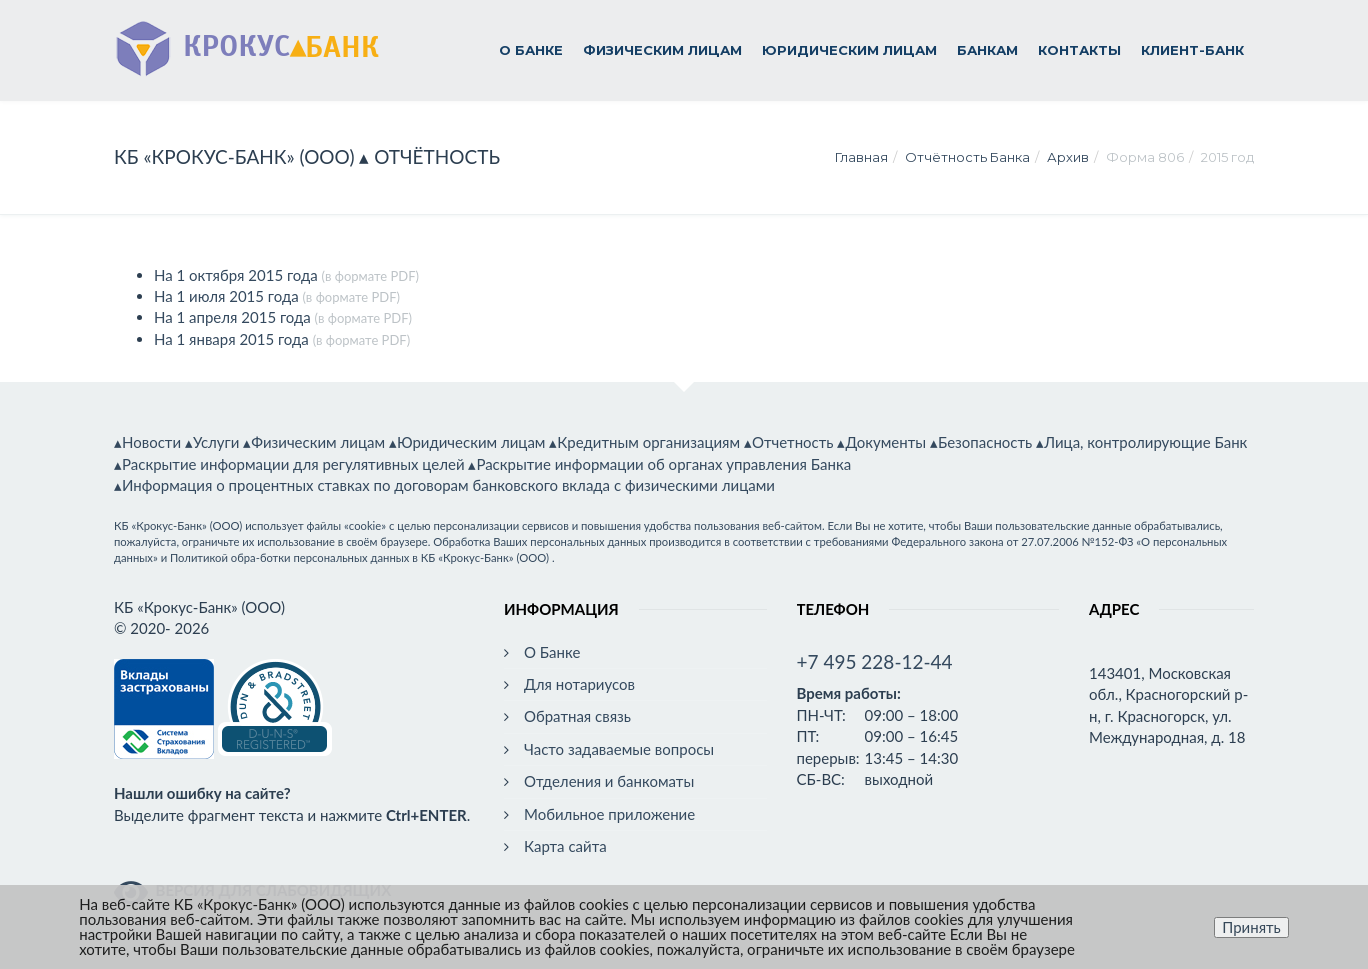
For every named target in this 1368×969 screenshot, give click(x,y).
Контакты (1079, 50)
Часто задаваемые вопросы (619, 749)
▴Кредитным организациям (644, 442)
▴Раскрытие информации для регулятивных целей (289, 464)
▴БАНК (246, 43)
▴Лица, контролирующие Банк (1141, 442)
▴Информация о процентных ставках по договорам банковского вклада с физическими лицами (444, 485)
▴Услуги (212, 442)
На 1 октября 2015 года (236, 275)
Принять (1251, 927)
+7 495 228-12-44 (875, 661)
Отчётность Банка (967, 157)
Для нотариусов (579, 684)
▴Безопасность (981, 442)
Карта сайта (565, 846)
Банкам (987, 50)
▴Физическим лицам (314, 442)
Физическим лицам (662, 50)
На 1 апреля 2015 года (232, 317)
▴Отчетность (789, 442)
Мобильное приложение (609, 814)
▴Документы (881, 442)
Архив (1068, 157)
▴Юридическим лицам (467, 442)
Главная (861, 157)
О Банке (531, 50)
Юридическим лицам (849, 50)
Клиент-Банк (1192, 50)
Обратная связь (577, 716)
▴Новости (147, 442)
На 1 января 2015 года (231, 339)
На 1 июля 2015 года (226, 296)
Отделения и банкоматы (609, 781)
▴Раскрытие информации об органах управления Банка (659, 464)
